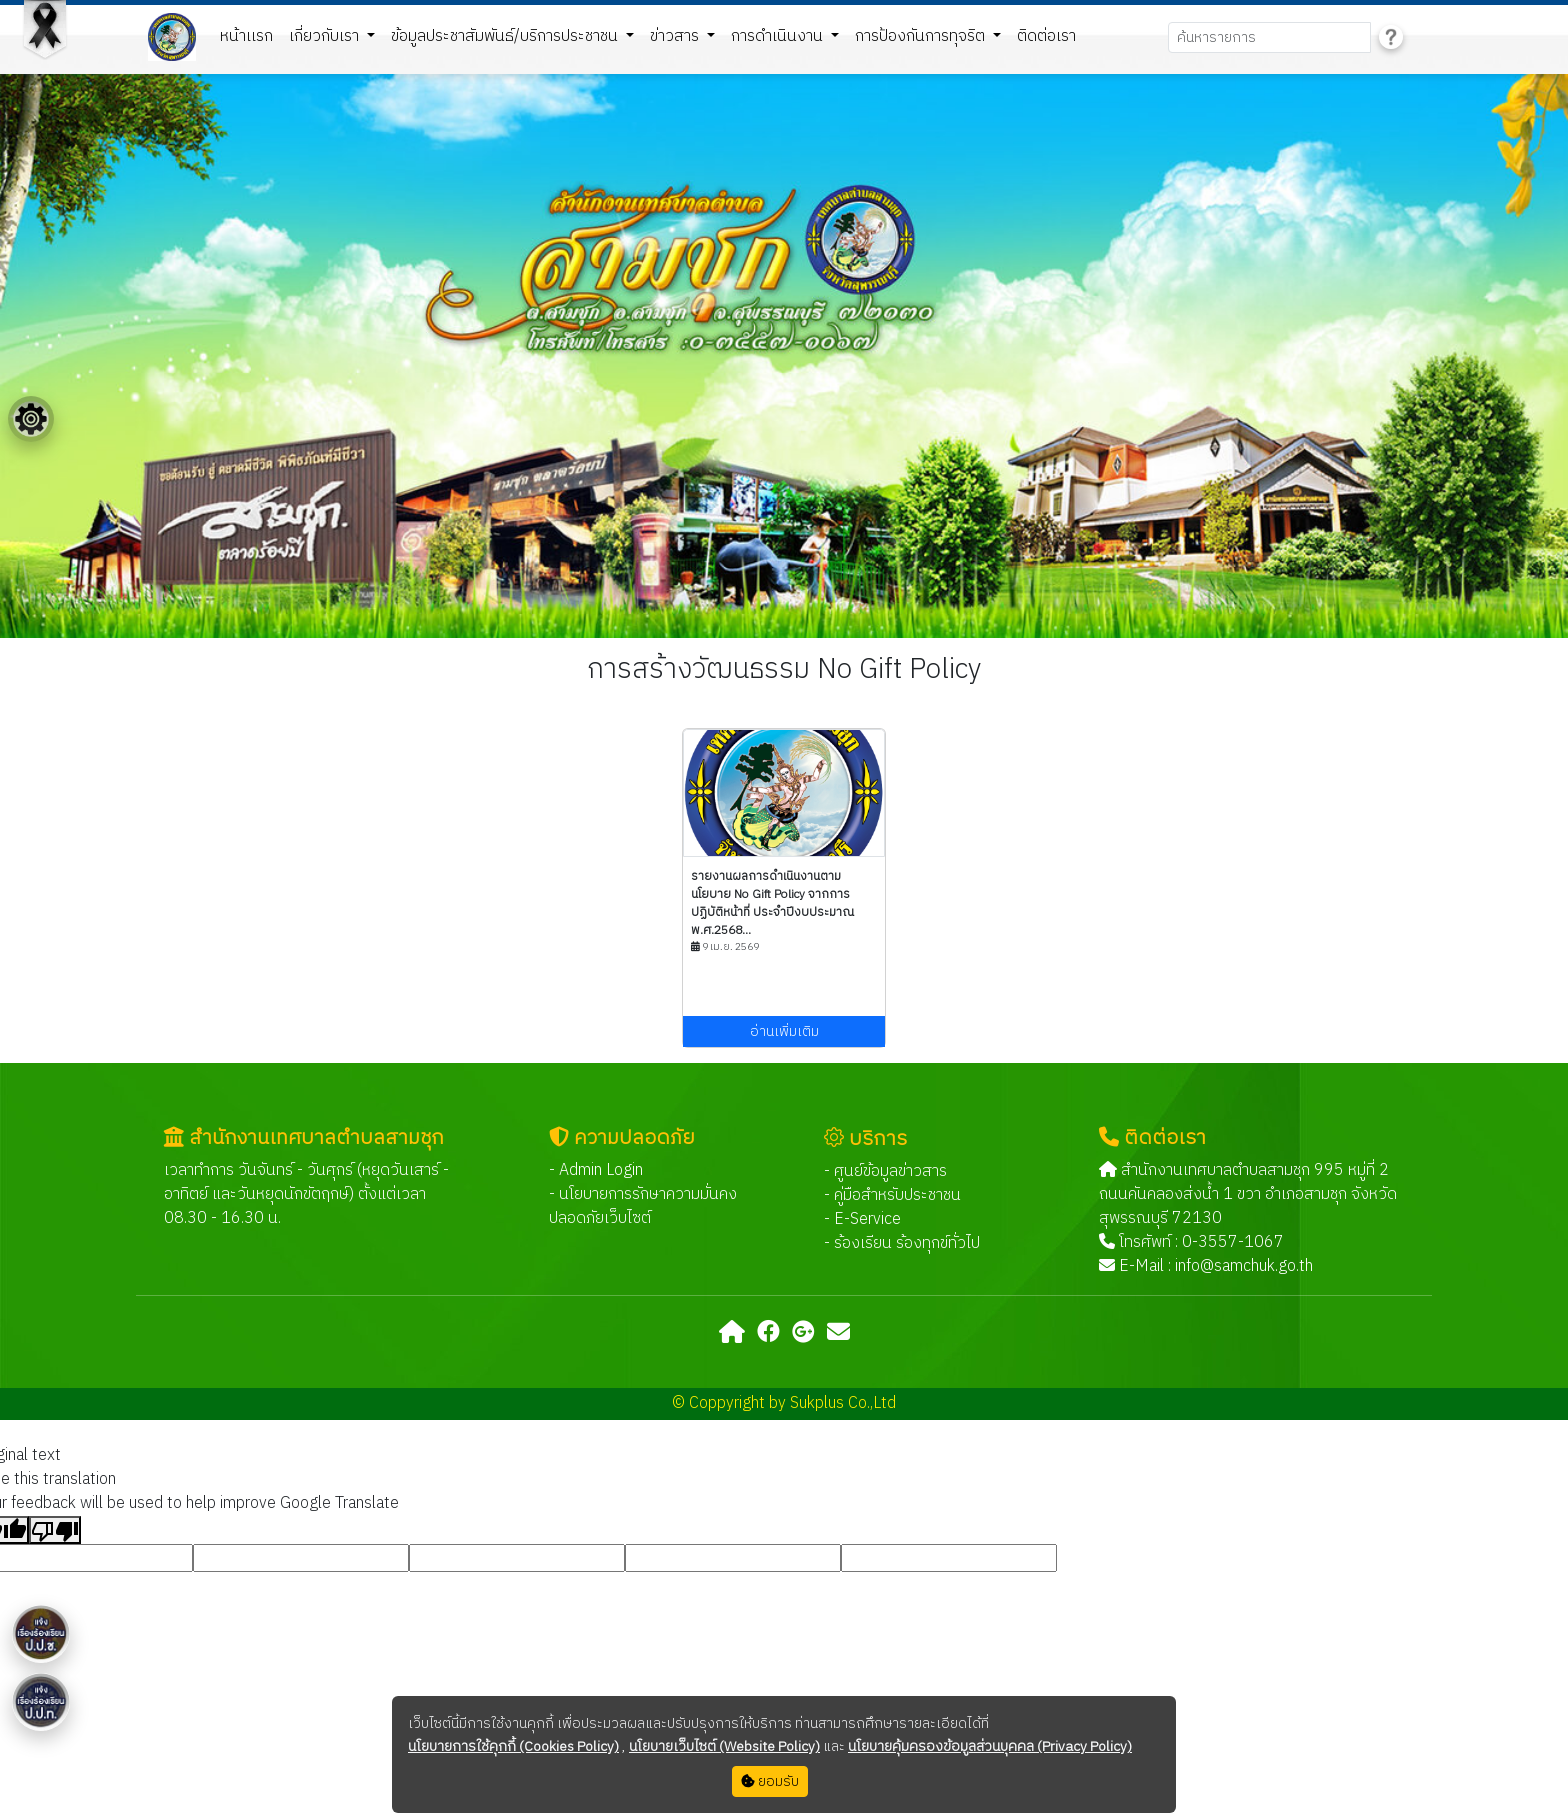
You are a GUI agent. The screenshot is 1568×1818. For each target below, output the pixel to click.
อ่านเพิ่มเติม (784, 1031)
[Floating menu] (31, 419)
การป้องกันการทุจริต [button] (922, 36)
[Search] (1269, 37)
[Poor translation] (55, 1530)
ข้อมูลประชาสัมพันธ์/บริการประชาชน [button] (506, 36)
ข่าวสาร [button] (676, 36)
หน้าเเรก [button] (246, 36)
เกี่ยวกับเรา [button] (326, 36)
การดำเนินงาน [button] (779, 36)
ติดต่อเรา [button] (1046, 36)
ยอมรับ (770, 1781)
